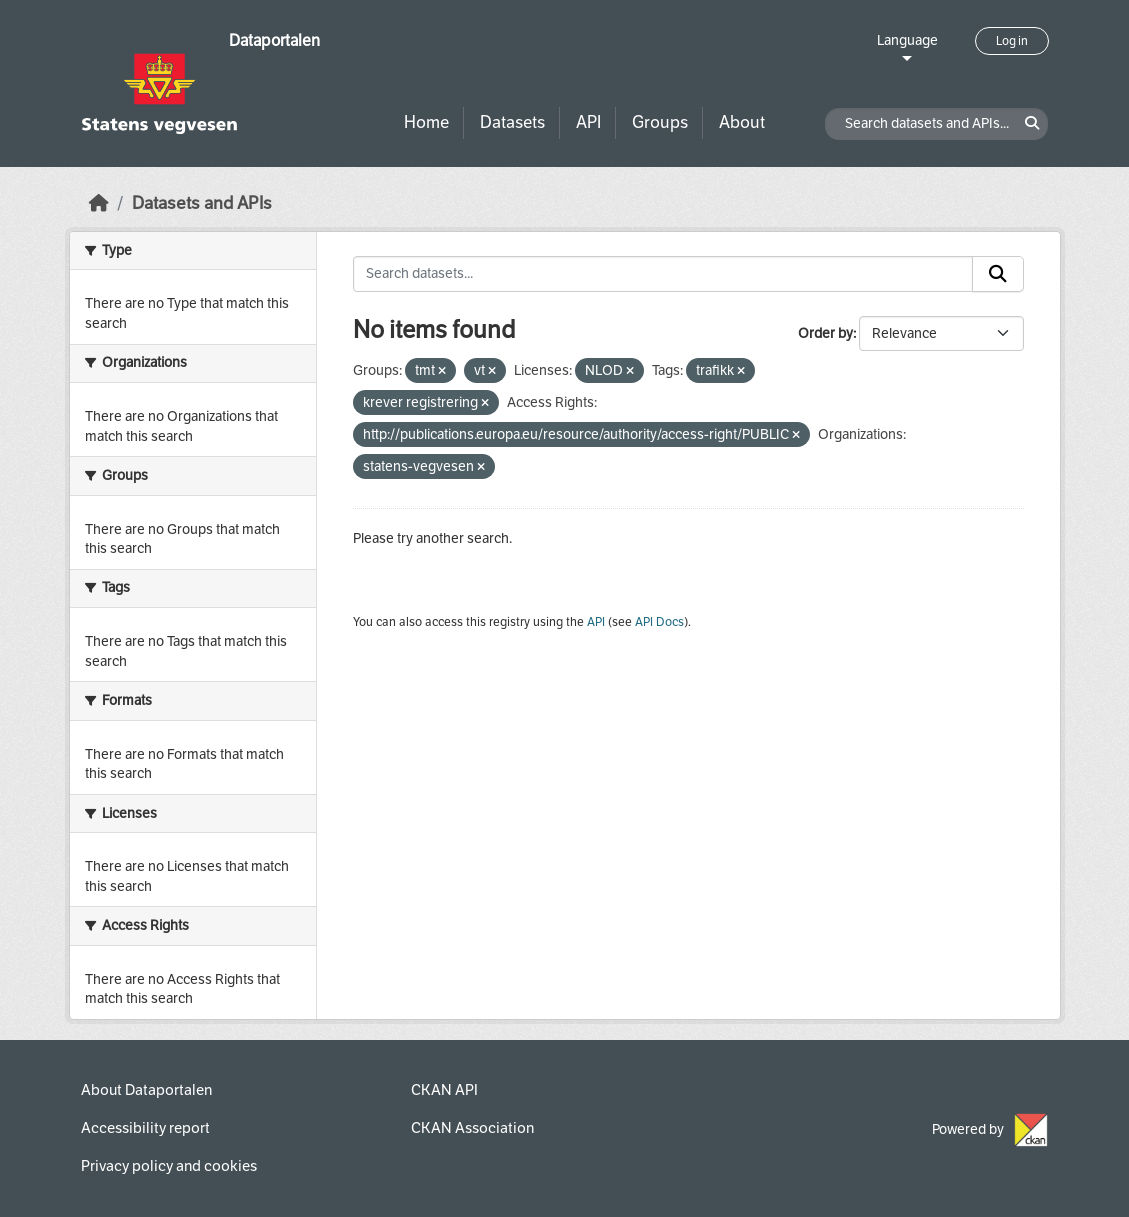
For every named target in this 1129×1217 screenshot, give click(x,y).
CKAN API (444, 1090)
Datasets (512, 122)
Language (907, 40)
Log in (1012, 41)
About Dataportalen (146, 1090)
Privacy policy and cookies (169, 1166)
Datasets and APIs (202, 203)
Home (426, 122)
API (588, 122)
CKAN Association (472, 1128)
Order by (825, 333)
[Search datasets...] (663, 274)
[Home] (99, 203)
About (742, 122)
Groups (660, 122)
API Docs (659, 622)
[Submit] (998, 274)
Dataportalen (274, 40)
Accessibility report (145, 1128)
